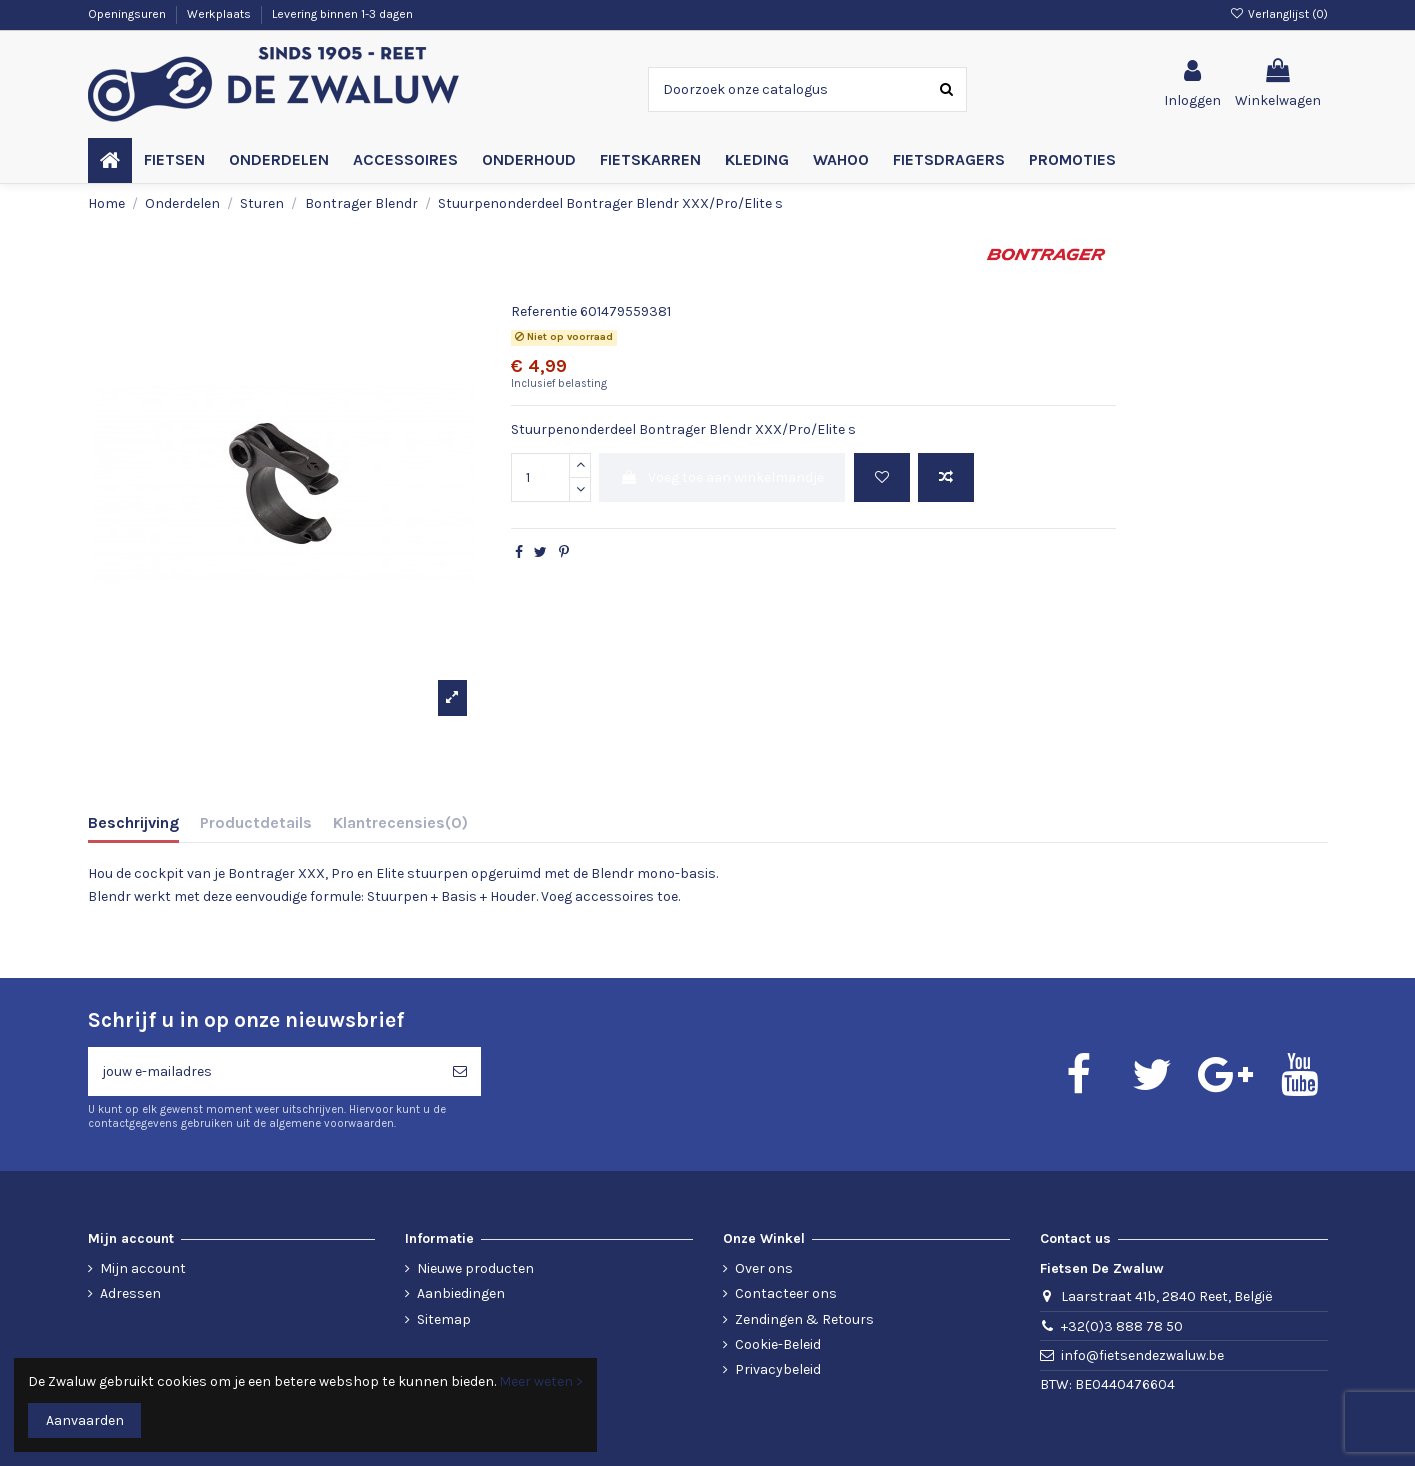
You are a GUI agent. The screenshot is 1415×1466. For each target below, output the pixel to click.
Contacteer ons (786, 1293)
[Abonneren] (460, 1071)
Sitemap (444, 1319)
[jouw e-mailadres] (263, 1071)
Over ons (764, 1268)
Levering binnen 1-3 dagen (342, 14)
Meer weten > (541, 1381)
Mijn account (143, 1268)
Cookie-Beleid (778, 1344)
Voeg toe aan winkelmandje (722, 477)
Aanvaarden (85, 1420)
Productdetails (256, 822)
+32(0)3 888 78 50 (1122, 1326)
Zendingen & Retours (804, 1319)
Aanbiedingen (461, 1293)
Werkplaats (220, 14)
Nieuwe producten (475, 1268)
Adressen (130, 1293)
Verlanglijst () (1278, 14)
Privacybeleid (778, 1369)
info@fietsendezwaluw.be (1142, 1355)
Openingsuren (128, 14)
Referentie (544, 311)
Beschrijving (133, 822)
